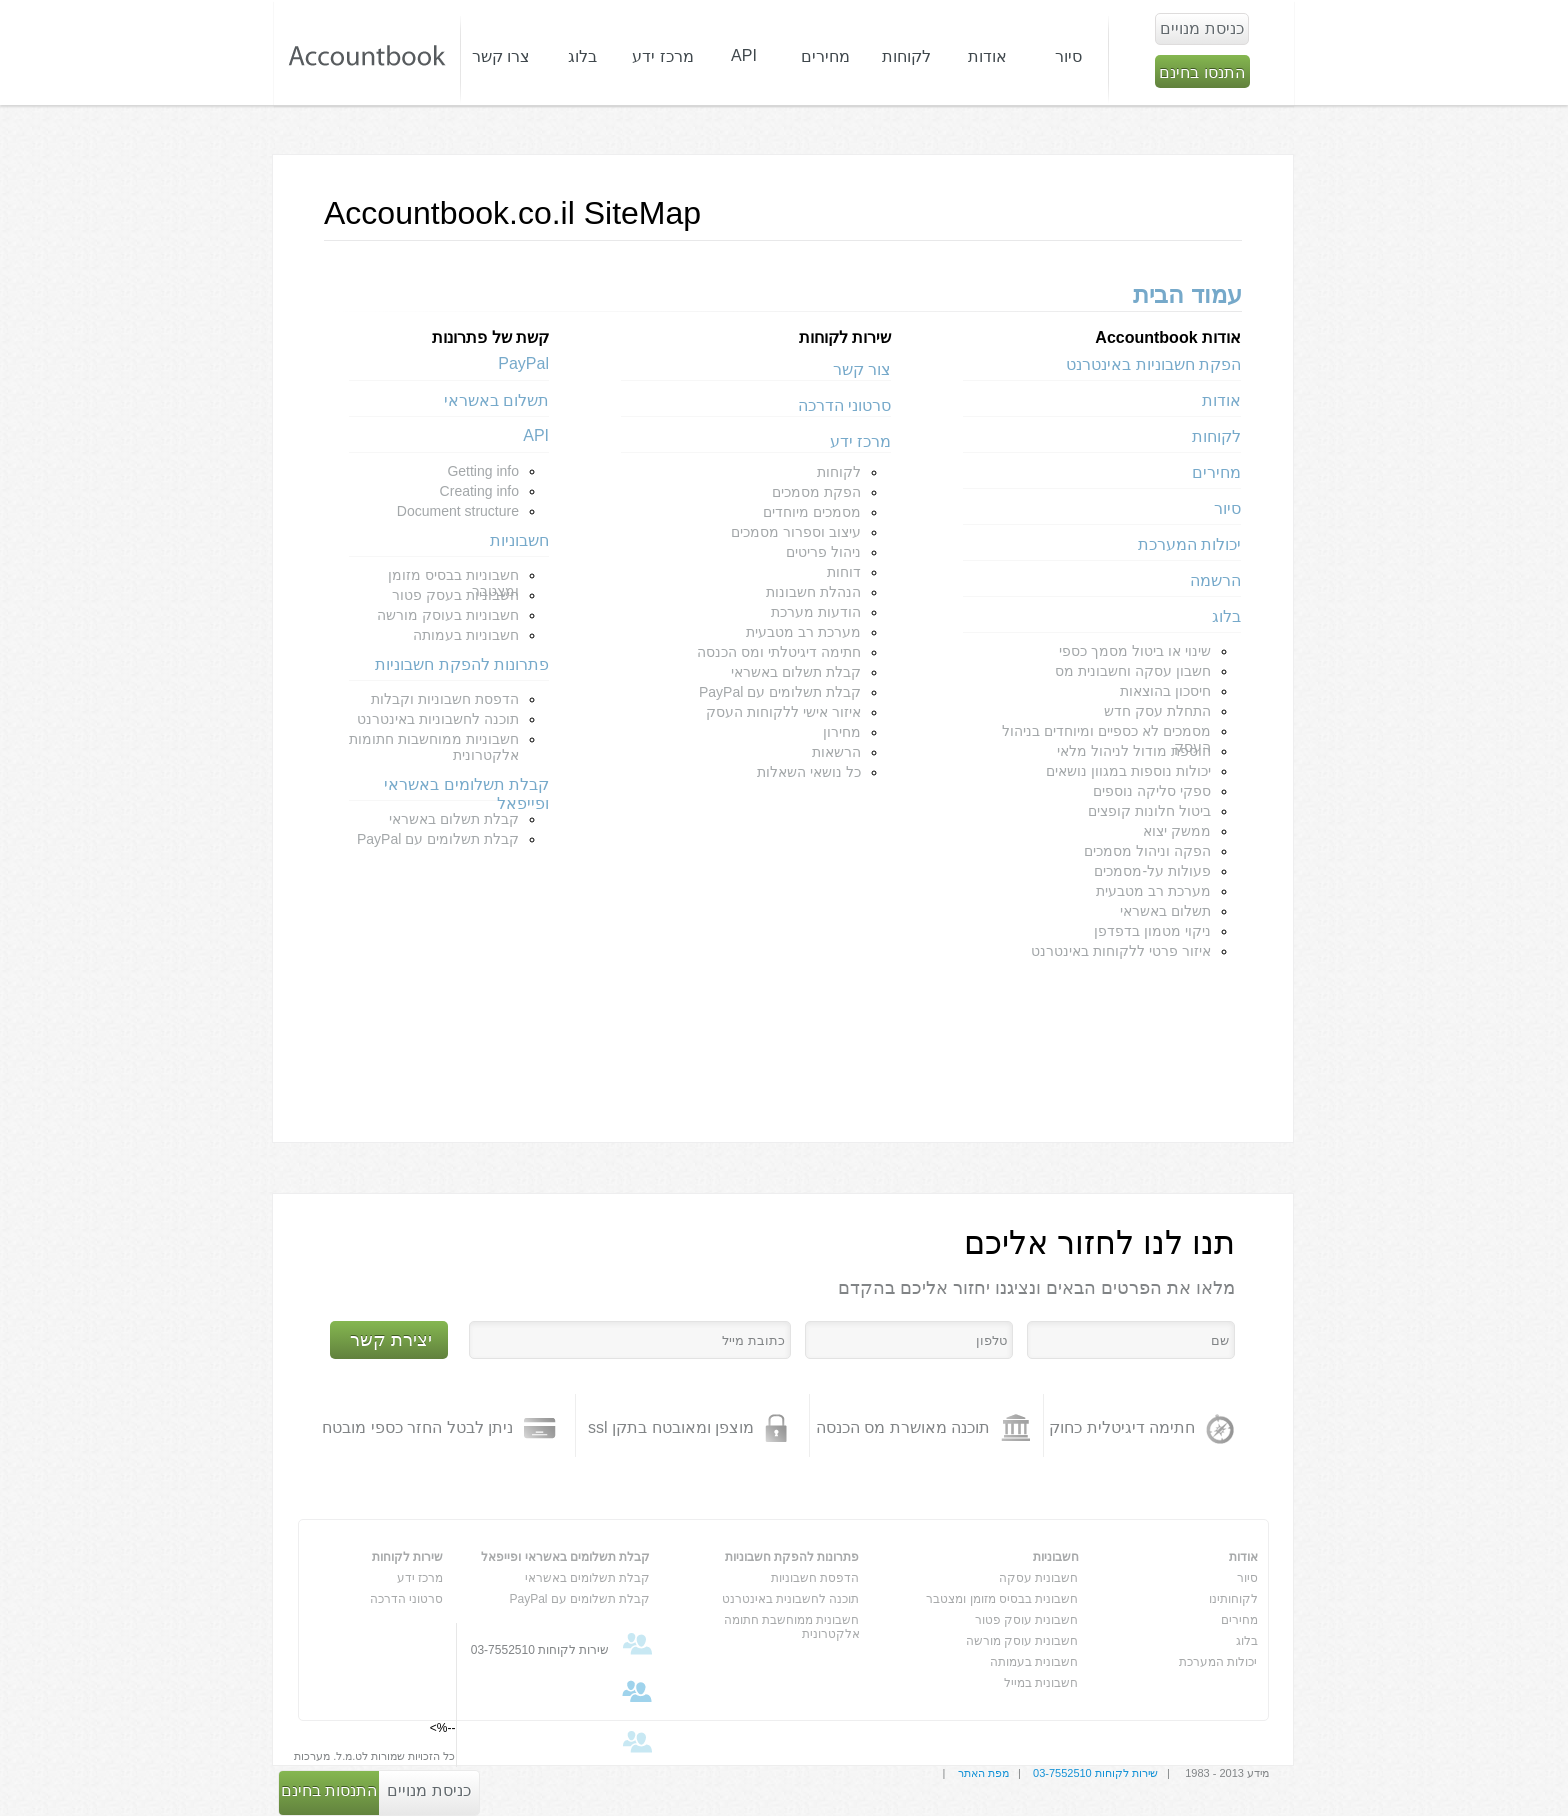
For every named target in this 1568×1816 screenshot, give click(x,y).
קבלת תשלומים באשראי (588, 1578)
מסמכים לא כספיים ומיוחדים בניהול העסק (1106, 733)
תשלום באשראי (1165, 911)
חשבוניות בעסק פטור (455, 595)
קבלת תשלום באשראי (796, 672)
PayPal (523, 363)
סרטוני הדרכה (844, 405)
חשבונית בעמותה (1034, 1662)
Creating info (479, 491)
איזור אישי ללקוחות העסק (783, 712)
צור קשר (862, 369)
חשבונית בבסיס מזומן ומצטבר (1002, 1599)
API (536, 435)
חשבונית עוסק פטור (1027, 1620)
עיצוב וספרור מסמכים (796, 532)
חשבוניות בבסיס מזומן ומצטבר (453, 577)
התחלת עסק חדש (1157, 711)
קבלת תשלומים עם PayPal (780, 692)
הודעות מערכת (816, 612)
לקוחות (1216, 436)
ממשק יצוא (1177, 831)
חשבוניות (519, 540)
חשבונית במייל (1041, 1683)
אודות (1221, 400)
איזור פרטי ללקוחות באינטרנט (1121, 951)
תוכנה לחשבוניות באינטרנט (438, 719)
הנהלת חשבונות (813, 592)
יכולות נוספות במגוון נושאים (1128, 771)
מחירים (825, 56)
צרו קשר (501, 56)
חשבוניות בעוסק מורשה (448, 615)
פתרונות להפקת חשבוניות (462, 664)
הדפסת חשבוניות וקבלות (445, 699)
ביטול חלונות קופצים (1149, 811)
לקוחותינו (1233, 1599)
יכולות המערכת (1189, 544)
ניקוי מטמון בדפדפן (1152, 931)
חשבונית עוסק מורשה (1022, 1641)
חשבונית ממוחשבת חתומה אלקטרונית (792, 1623)
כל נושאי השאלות (809, 772)
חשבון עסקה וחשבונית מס (1133, 671)
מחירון (842, 732)
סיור (1068, 56)
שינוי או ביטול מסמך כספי (1135, 651)
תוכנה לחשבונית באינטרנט (791, 1599)
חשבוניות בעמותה (466, 635)
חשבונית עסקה (1038, 1578)
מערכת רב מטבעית (1153, 891)
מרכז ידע (860, 441)
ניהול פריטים (823, 552)
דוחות (844, 572)
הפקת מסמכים (816, 492)
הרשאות (836, 752)
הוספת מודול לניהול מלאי (1134, 751)
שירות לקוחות (407, 1557)
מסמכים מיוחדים (812, 512)
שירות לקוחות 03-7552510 (1095, 1773)
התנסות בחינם (329, 1790)
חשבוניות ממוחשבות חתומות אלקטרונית (434, 747)
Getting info (483, 471)
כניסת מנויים (428, 1790)
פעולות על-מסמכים (1152, 871)
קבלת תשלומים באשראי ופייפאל (466, 788)
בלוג (1226, 616)
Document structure (458, 511)
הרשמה (1215, 580)
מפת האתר (983, 1773)
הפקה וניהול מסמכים (1147, 851)
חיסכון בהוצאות (1165, 691)
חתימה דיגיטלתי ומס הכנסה (779, 652)
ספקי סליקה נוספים (1152, 791)
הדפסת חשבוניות (815, 1578)
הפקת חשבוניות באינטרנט (1153, 364)
